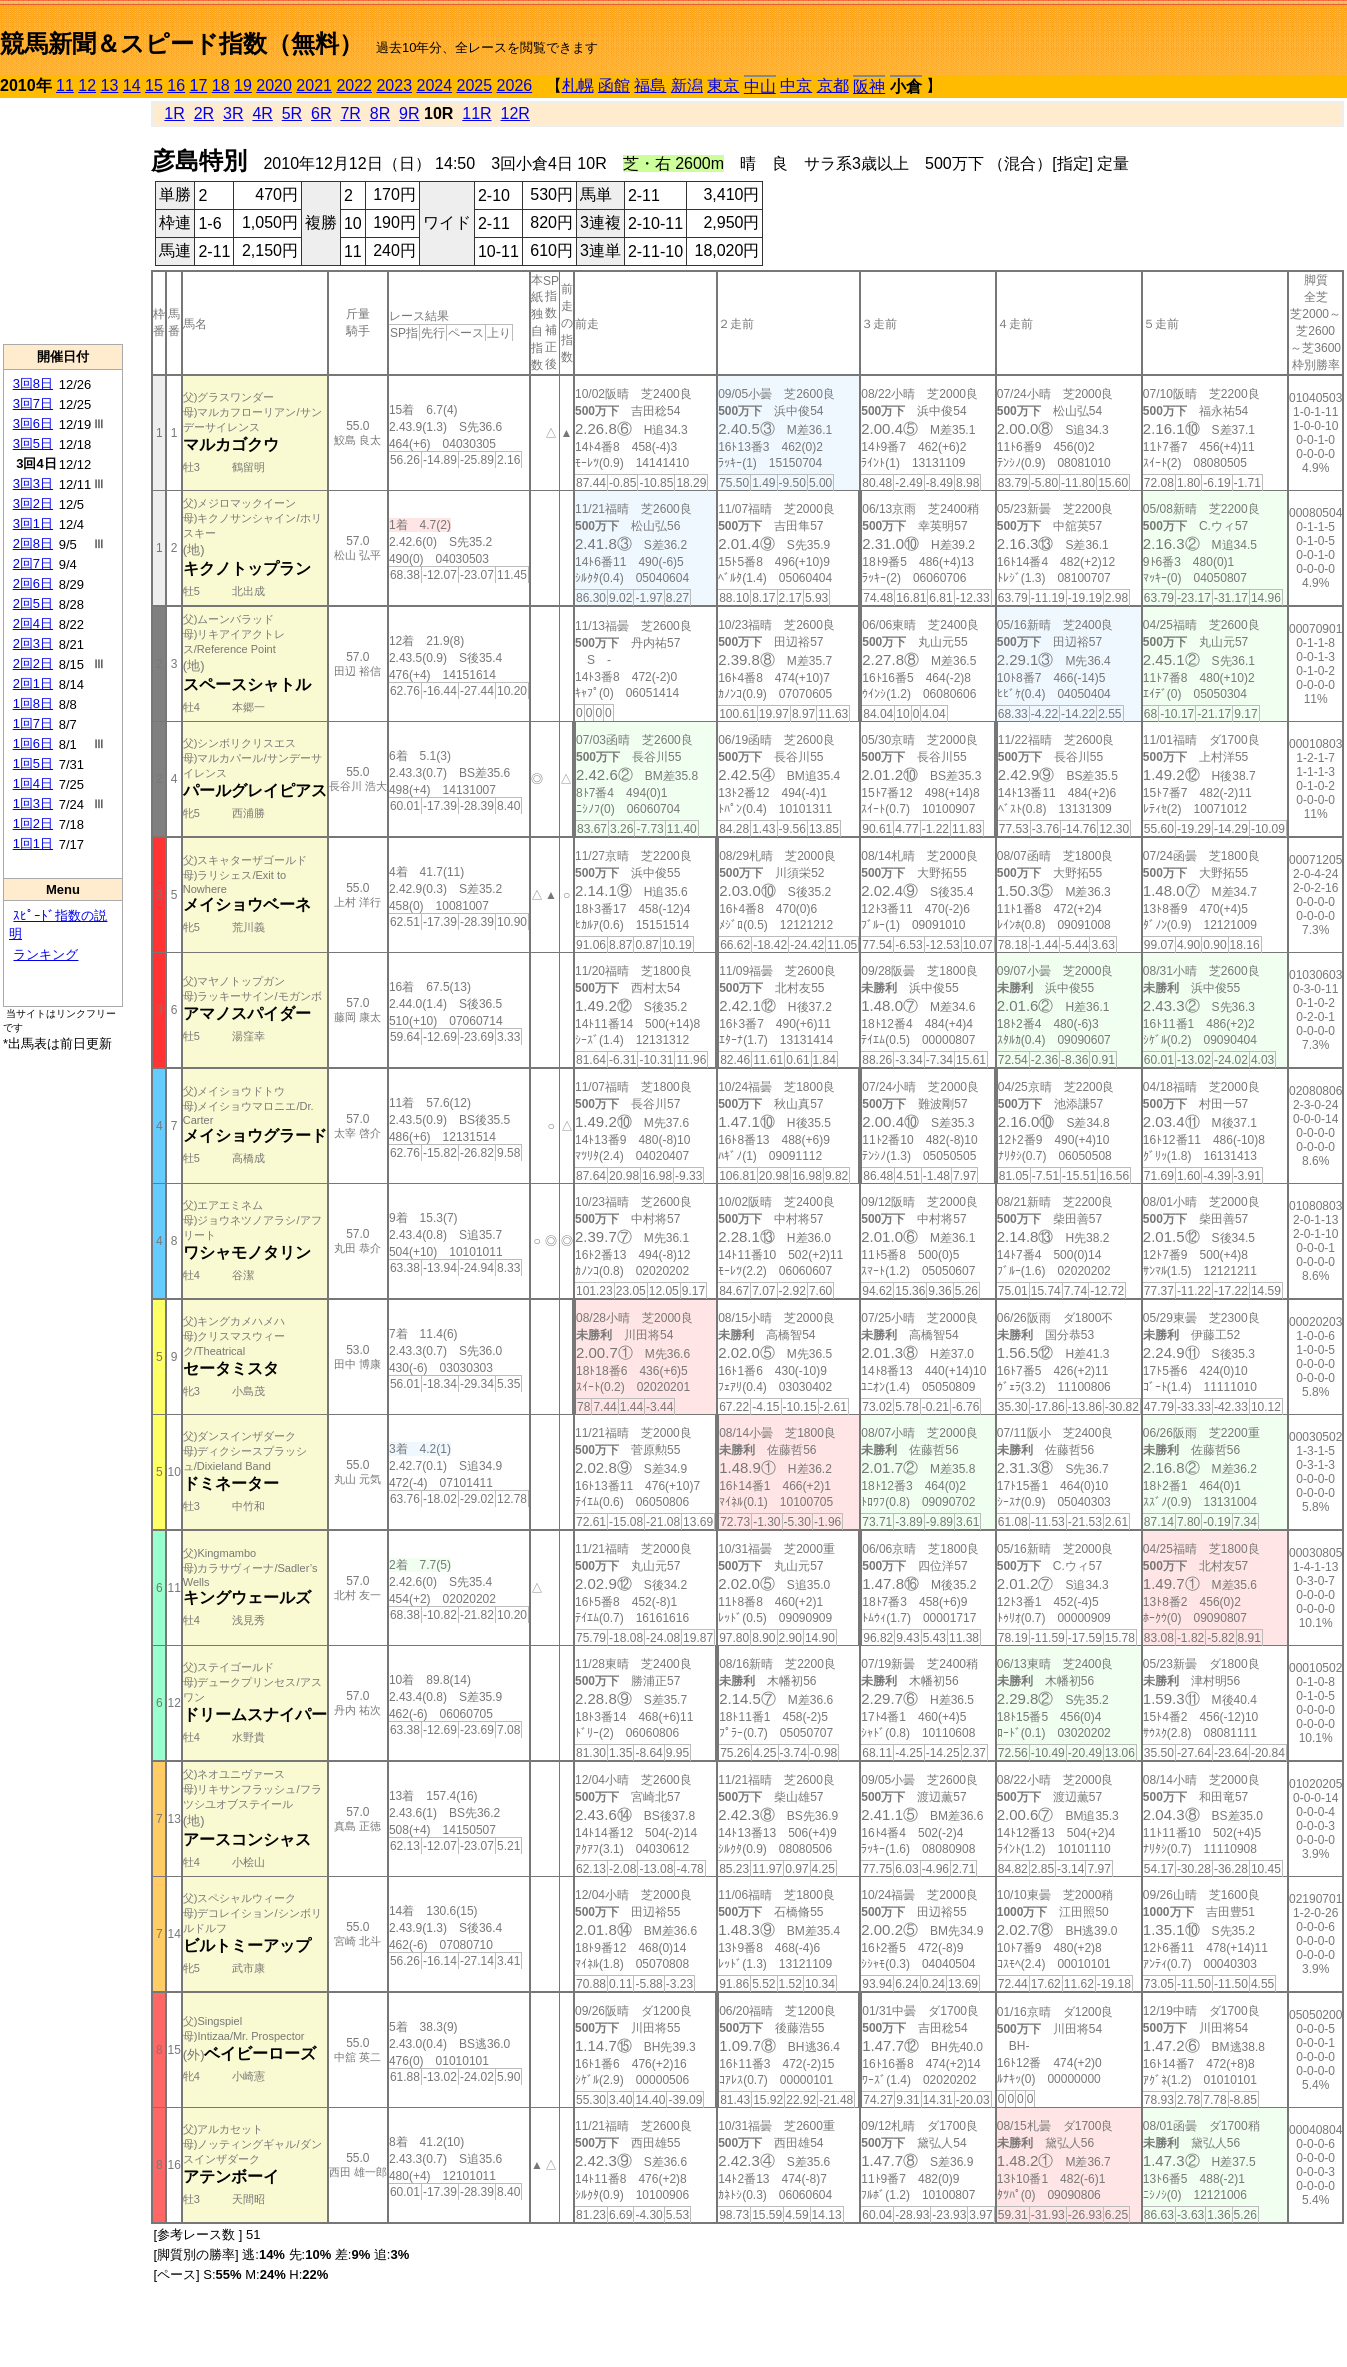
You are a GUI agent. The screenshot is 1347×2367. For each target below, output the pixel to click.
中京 (796, 85)
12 (87, 85)
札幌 (578, 85)
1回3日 (33, 803)
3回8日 (33, 383)
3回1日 (33, 523)
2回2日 (33, 663)
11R (476, 113)
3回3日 (33, 483)
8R (380, 113)
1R (174, 113)
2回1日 (33, 683)
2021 (314, 85)
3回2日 (33, 503)
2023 (394, 85)
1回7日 (33, 723)
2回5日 (33, 603)
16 (176, 85)
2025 (475, 85)
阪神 (869, 86)
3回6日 (33, 423)
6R (321, 113)
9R (409, 113)
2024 (434, 85)
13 (110, 85)
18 (221, 85)
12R (515, 113)
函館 (614, 85)
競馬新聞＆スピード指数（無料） (181, 43)
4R (262, 113)
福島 (650, 85)
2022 (354, 85)
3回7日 (33, 403)
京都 (833, 85)
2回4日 (33, 623)
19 (243, 85)
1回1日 (33, 843)
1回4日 (33, 783)
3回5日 (33, 443)
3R (233, 113)
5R (292, 113)
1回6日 (33, 743)
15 (154, 85)
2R (204, 113)
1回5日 (33, 763)
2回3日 (33, 643)
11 (65, 85)
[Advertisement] (63, 221)
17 (199, 85)
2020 (274, 85)
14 (132, 85)
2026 (515, 85)
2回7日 (33, 563)
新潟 (687, 85)
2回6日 (33, 583)
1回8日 (33, 703)
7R (350, 113)
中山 (760, 86)
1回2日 (33, 823)
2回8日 (33, 543)
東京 (723, 85)
